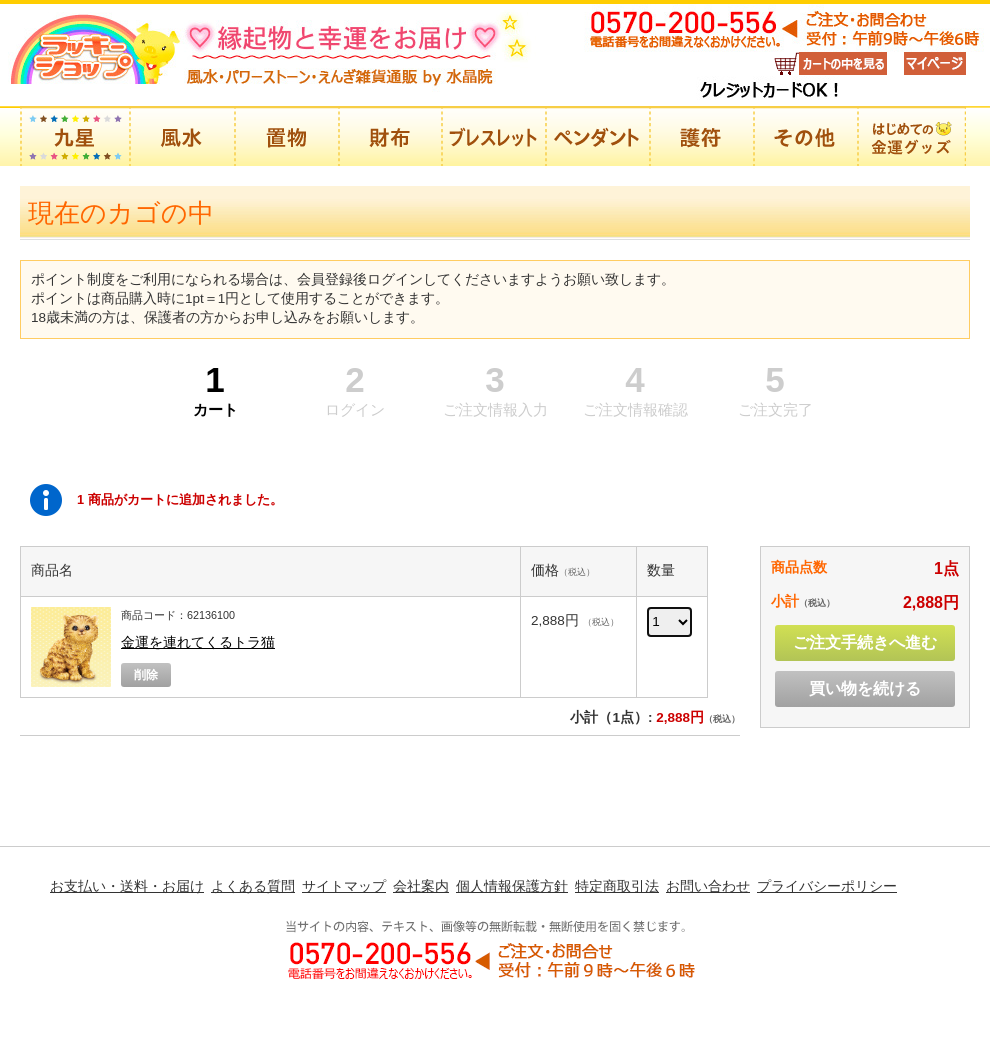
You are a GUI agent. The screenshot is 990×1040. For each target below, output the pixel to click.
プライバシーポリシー (827, 886)
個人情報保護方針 (512, 886)
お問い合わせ (708, 886)
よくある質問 (253, 886)
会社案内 (421, 886)
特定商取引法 (617, 886)
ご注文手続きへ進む (865, 642)
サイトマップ (344, 886)
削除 (146, 675)
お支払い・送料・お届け (127, 886)
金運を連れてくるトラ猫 (198, 642)
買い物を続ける (865, 688)
